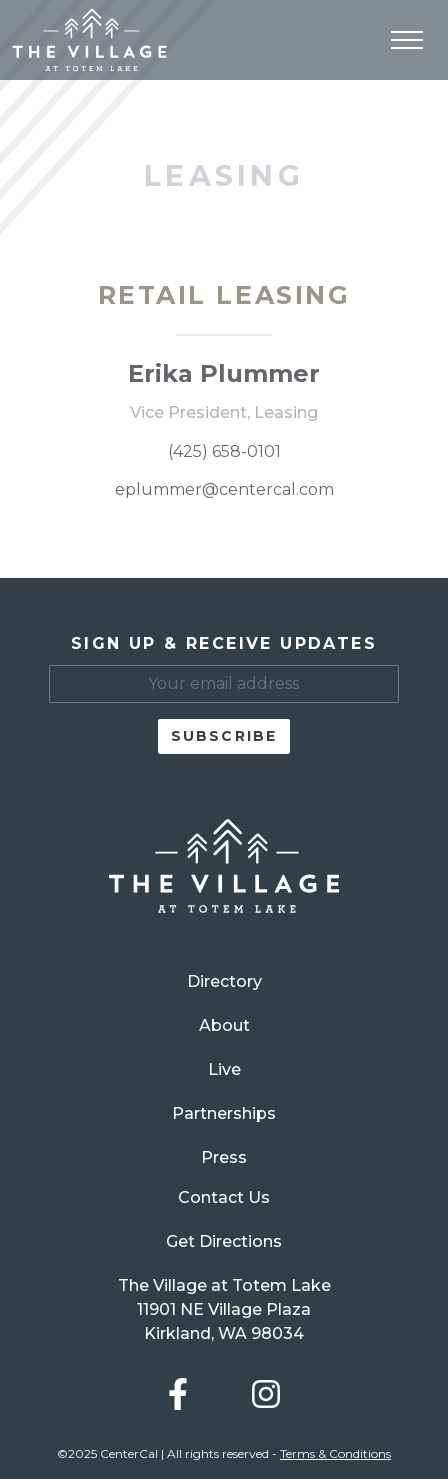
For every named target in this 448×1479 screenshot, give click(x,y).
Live (224, 1069)
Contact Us (224, 1197)
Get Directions (224, 1241)
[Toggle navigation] (407, 40)
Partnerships (224, 1113)
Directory (224, 981)
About (224, 1025)
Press (224, 1157)
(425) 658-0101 (224, 451)
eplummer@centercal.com (224, 489)
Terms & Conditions (335, 1453)
